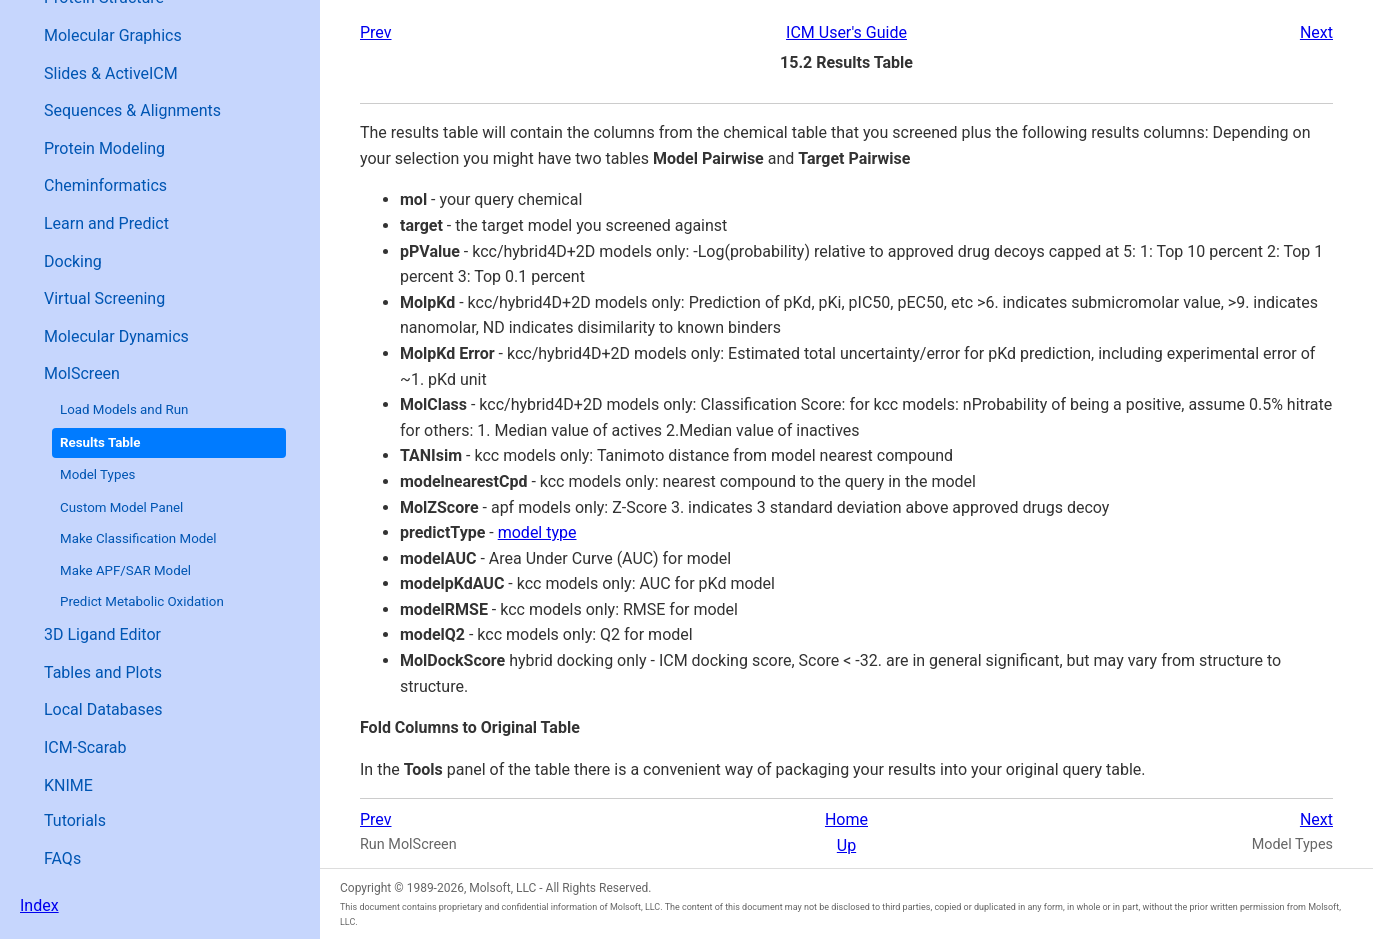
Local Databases (103, 709)
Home (846, 819)
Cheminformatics (105, 185)
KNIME (68, 785)
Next (1316, 32)
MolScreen (82, 373)
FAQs (62, 858)
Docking (73, 261)
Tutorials (75, 820)
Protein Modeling (104, 148)
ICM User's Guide (846, 32)
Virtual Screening (104, 298)
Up (846, 845)
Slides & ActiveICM (111, 73)
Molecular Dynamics (116, 336)
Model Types (97, 474)
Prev (376, 32)
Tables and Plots (103, 672)
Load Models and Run (124, 409)
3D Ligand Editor (102, 634)
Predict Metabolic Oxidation (142, 601)
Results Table (100, 442)
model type (537, 532)
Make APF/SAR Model (125, 570)
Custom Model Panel (121, 507)
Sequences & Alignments (132, 110)
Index (39, 905)
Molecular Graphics (113, 35)
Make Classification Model (138, 538)
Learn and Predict (106, 223)
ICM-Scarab (85, 747)
